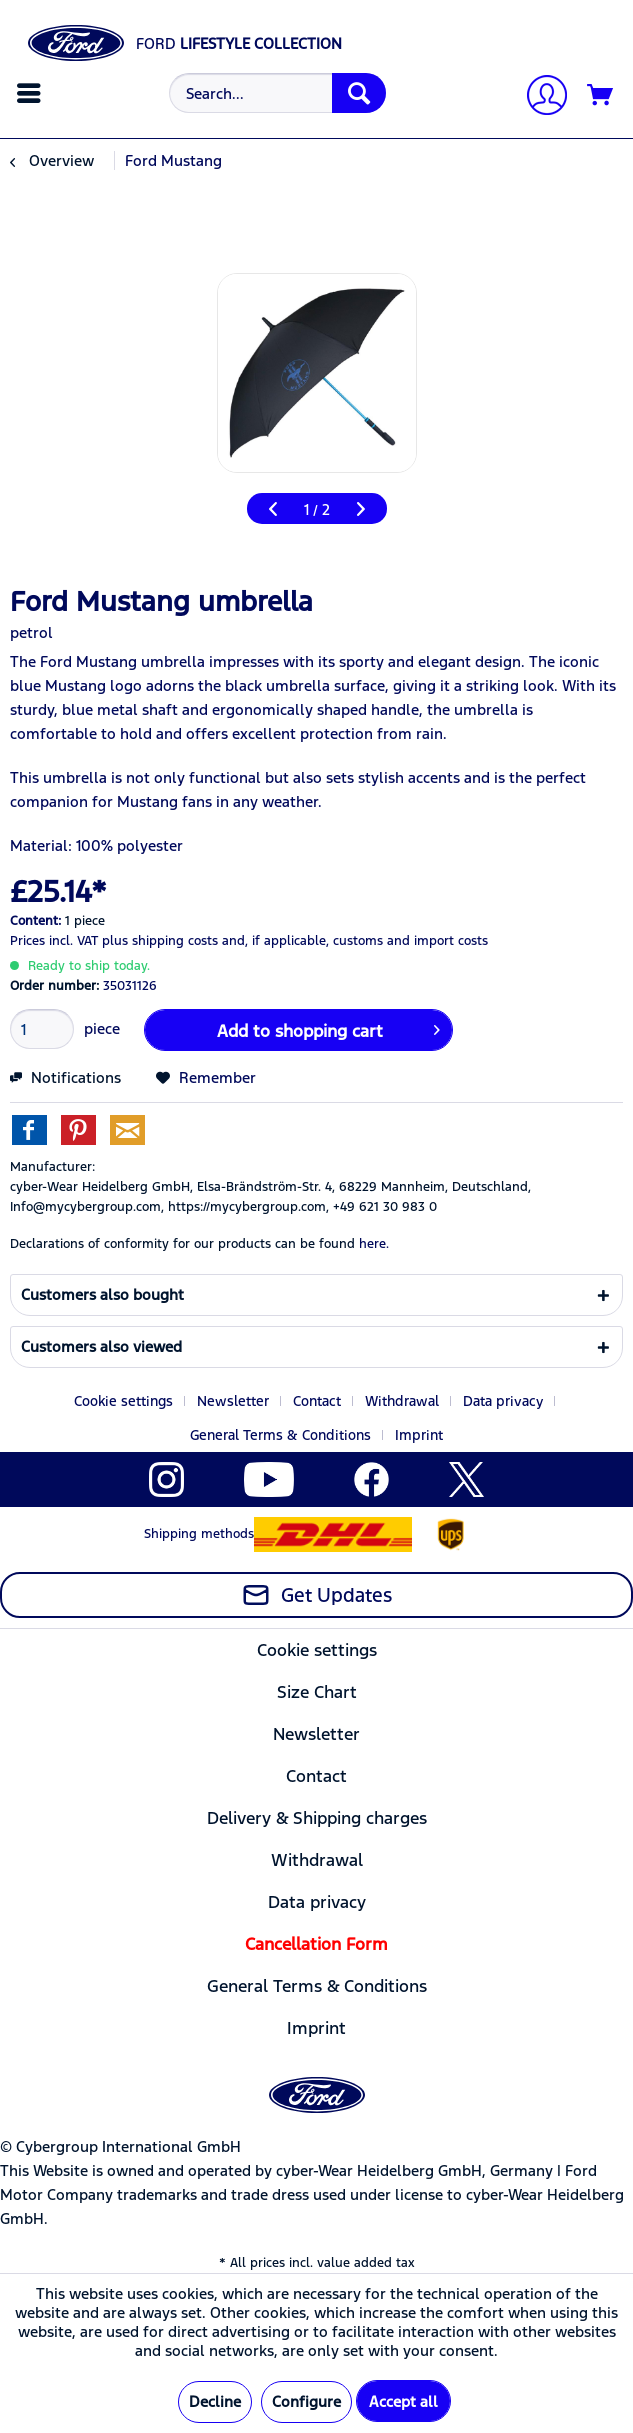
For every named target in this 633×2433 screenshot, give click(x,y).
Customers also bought (102, 1294)
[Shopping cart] (601, 96)
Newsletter (233, 1401)
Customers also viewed (101, 1346)
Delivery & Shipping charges (317, 1818)
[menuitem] (31, 93)
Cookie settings (123, 1401)
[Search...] (277, 93)
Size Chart (317, 1692)
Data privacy (503, 1401)
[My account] (539, 97)
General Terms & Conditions (280, 1435)
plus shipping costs (160, 941)
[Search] (359, 93)
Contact (317, 1401)
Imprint (419, 1435)
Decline (215, 2401)
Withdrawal (402, 1401)
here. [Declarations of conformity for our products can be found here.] (374, 1244)
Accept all (403, 2401)
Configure (306, 2401)
